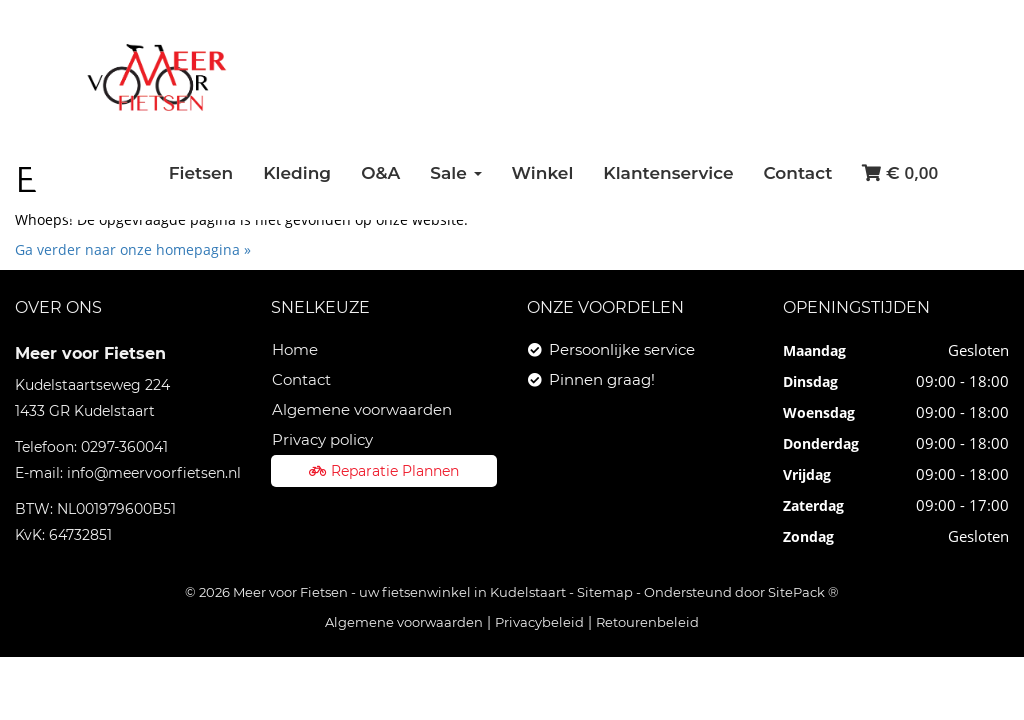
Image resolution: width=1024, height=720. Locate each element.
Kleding (297, 173)
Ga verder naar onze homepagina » (133, 249)
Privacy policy (322, 439)
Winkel (543, 173)
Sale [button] (455, 173)
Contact (798, 173)
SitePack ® (803, 592)
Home (295, 349)
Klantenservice (668, 173)
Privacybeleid (539, 622)
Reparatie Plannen (384, 471)
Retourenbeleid (647, 622)
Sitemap (605, 592)
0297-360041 (124, 447)
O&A (380, 173)
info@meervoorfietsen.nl (154, 473)
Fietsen (201, 173)
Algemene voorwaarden (362, 409)
